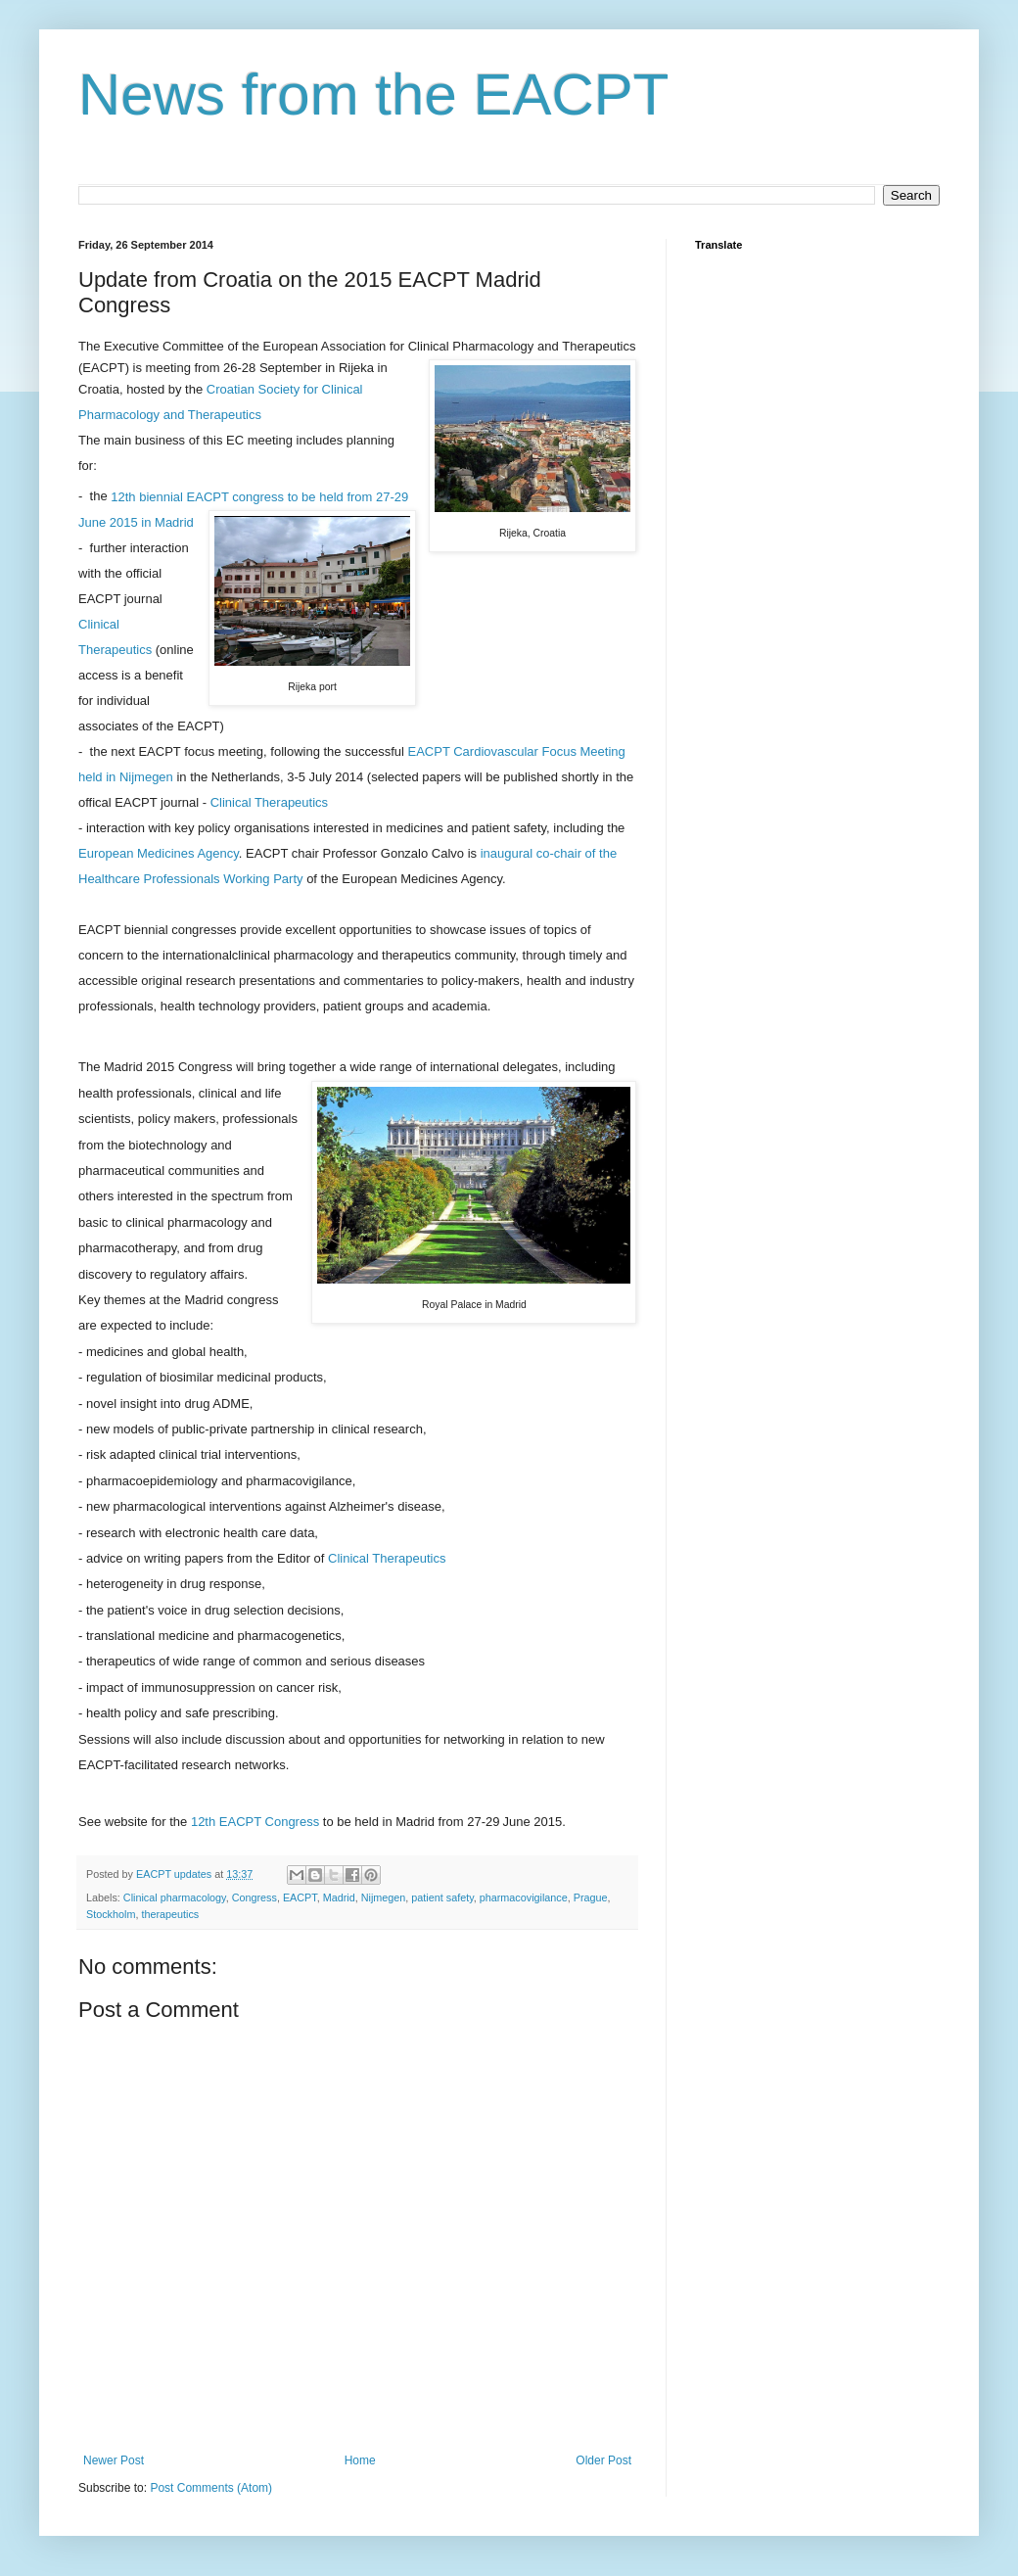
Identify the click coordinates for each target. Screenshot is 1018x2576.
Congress (254, 1897)
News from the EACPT (374, 94)
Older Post (603, 2460)
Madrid (339, 1897)
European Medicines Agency (158, 853)
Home (360, 2460)
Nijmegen (383, 1897)
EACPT (300, 1897)
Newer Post (113, 2460)
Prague (591, 1897)
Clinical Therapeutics (269, 802)
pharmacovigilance (524, 1897)
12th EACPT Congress (255, 1821)
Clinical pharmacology (174, 1897)
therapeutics (170, 1914)
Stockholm (110, 1914)
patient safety (442, 1897)
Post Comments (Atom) (211, 2488)
